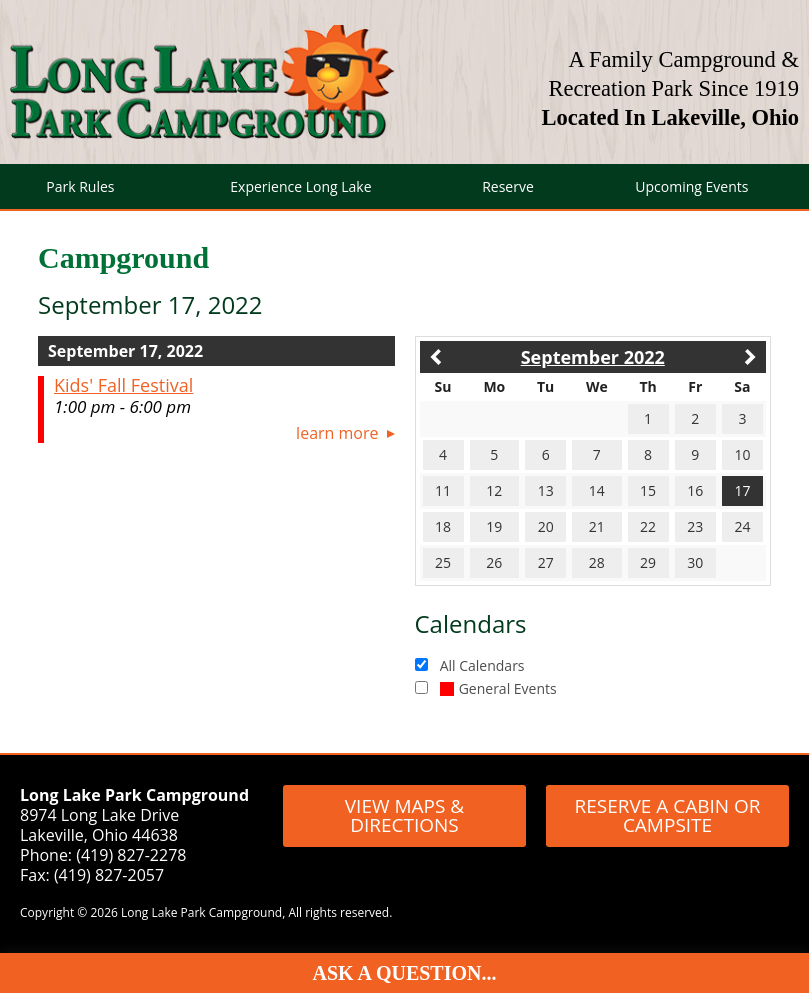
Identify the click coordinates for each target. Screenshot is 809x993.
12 (494, 490)
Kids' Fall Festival (123, 385)
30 (695, 562)
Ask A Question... (405, 973)
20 (546, 526)
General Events (498, 688)
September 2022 (593, 357)
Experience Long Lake (300, 186)
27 (546, 562)
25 (443, 562)
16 (695, 490)
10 (742, 454)
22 (648, 526)
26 (494, 562)
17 (742, 490)
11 (443, 490)
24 (742, 526)
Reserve (508, 186)
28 (597, 562)
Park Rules (80, 186)
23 (695, 526)
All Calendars (482, 665)
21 (597, 526)
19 (494, 526)
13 (546, 490)
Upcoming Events (691, 186)
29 (648, 562)
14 (597, 490)
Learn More (337, 433)
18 (443, 526)
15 (648, 490)
